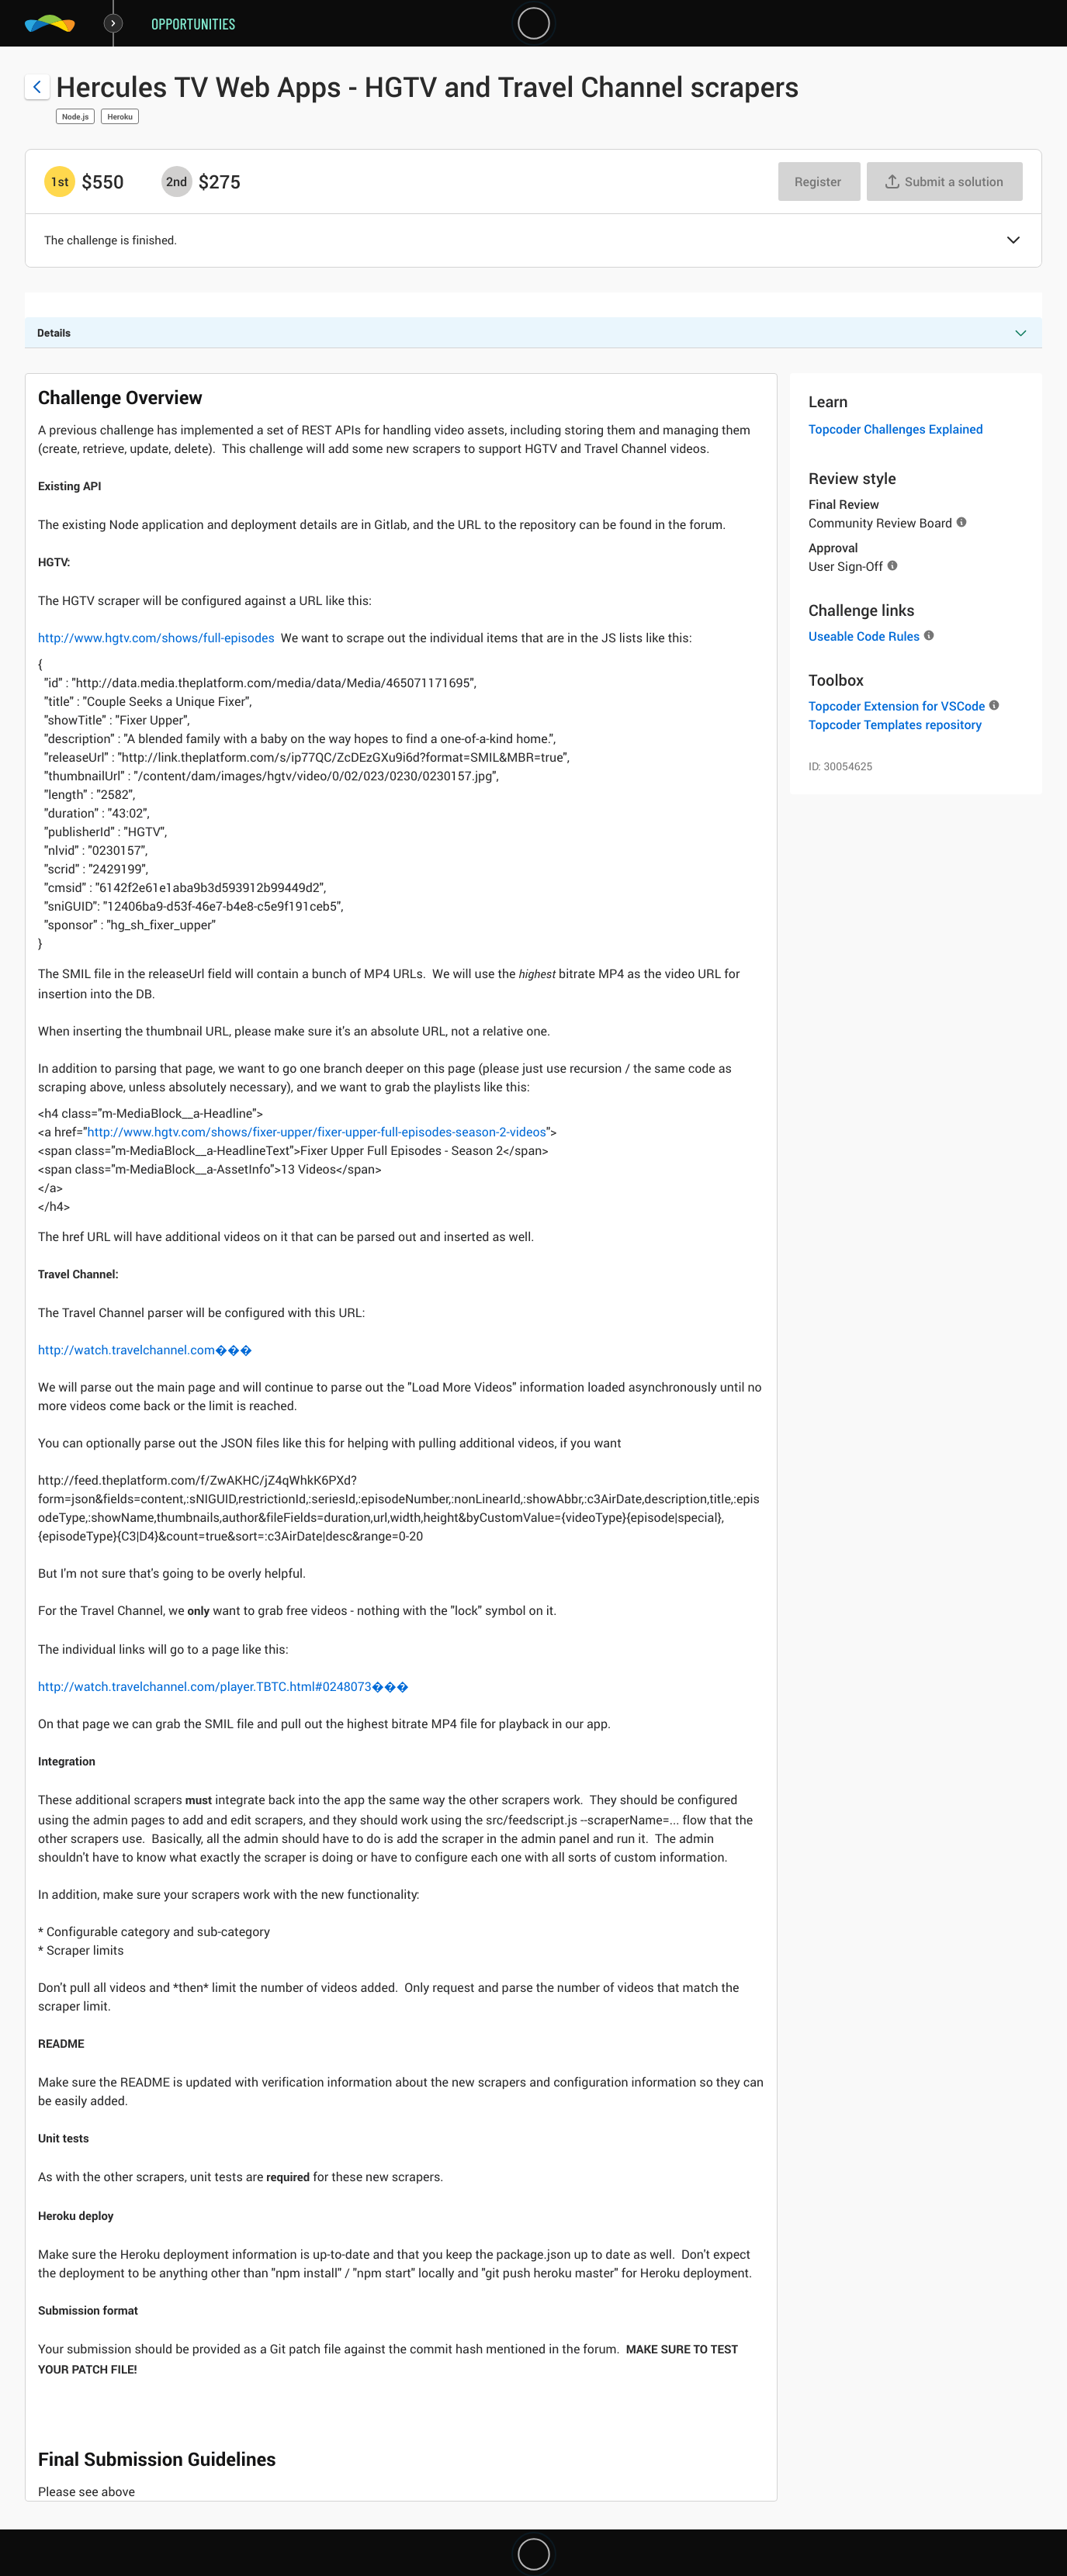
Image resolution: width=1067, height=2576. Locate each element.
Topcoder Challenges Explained (896, 428)
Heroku (120, 116)
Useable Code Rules (864, 636)
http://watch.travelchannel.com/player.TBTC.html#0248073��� (223, 1686)
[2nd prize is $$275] (176, 181)
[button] (1013, 241)
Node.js (75, 116)
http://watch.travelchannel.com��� (145, 1349)
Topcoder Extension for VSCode (897, 705)
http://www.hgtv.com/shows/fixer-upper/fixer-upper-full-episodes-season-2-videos (317, 1131)
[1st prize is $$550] (59, 181)
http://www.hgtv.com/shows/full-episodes (156, 637)
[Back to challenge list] (37, 86)
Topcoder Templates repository (895, 724)
